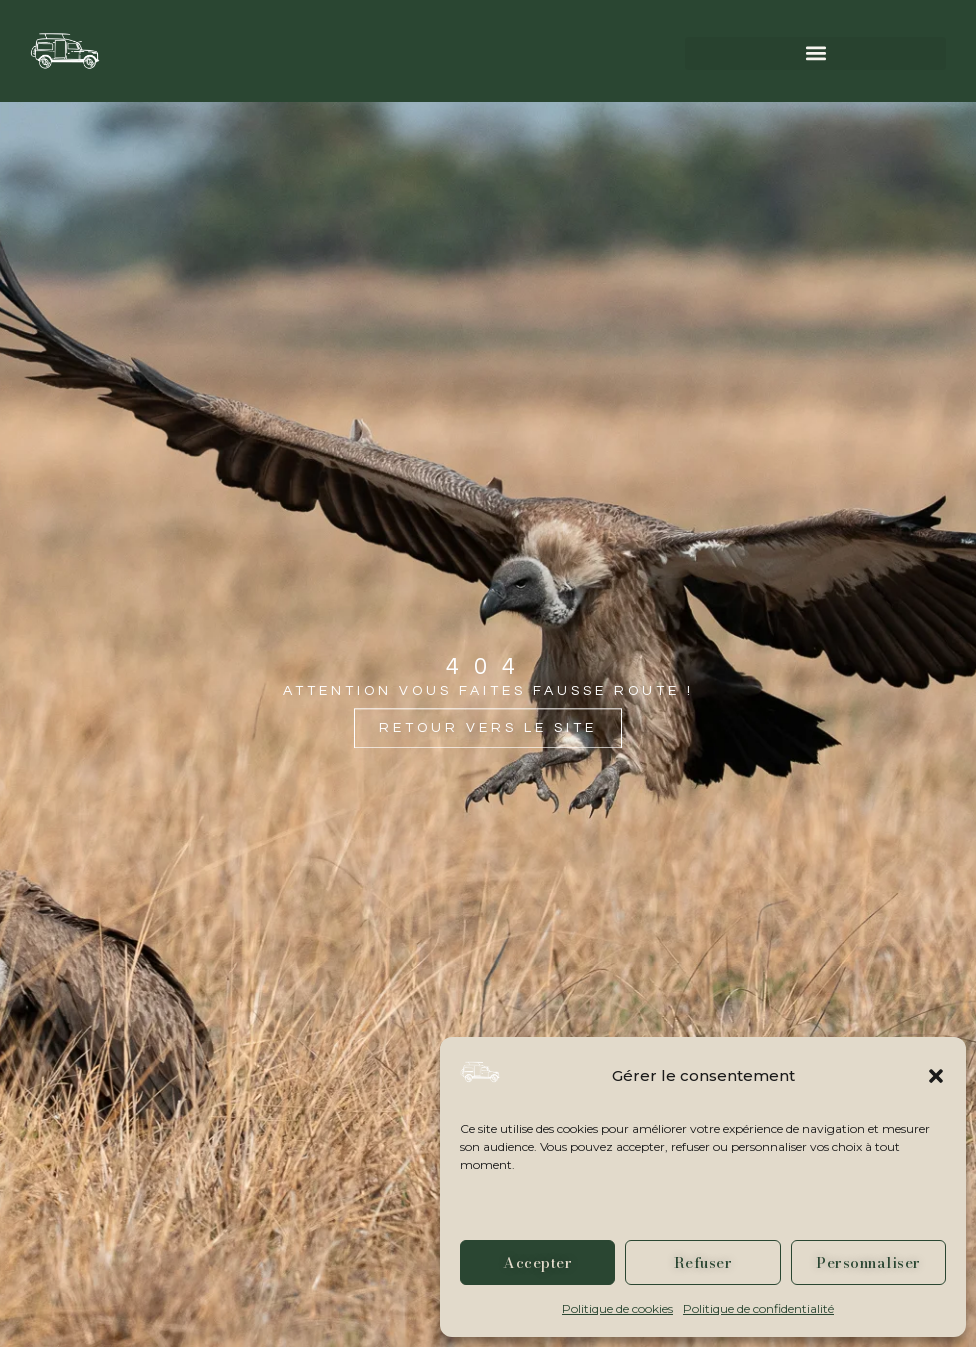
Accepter (537, 1262)
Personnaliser (868, 1262)
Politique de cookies (617, 1308)
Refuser (703, 1262)
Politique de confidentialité (758, 1308)
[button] (936, 1076)
